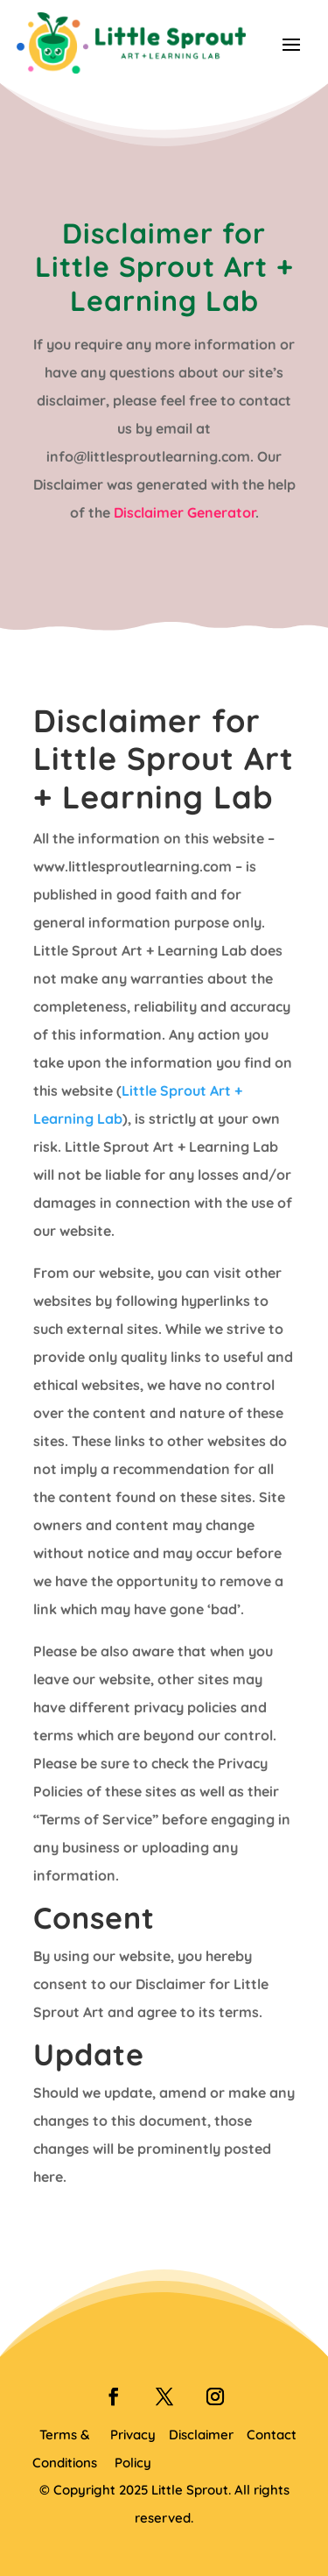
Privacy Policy (133, 2448)
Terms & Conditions (64, 2448)
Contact (272, 2434)
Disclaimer (201, 2434)
